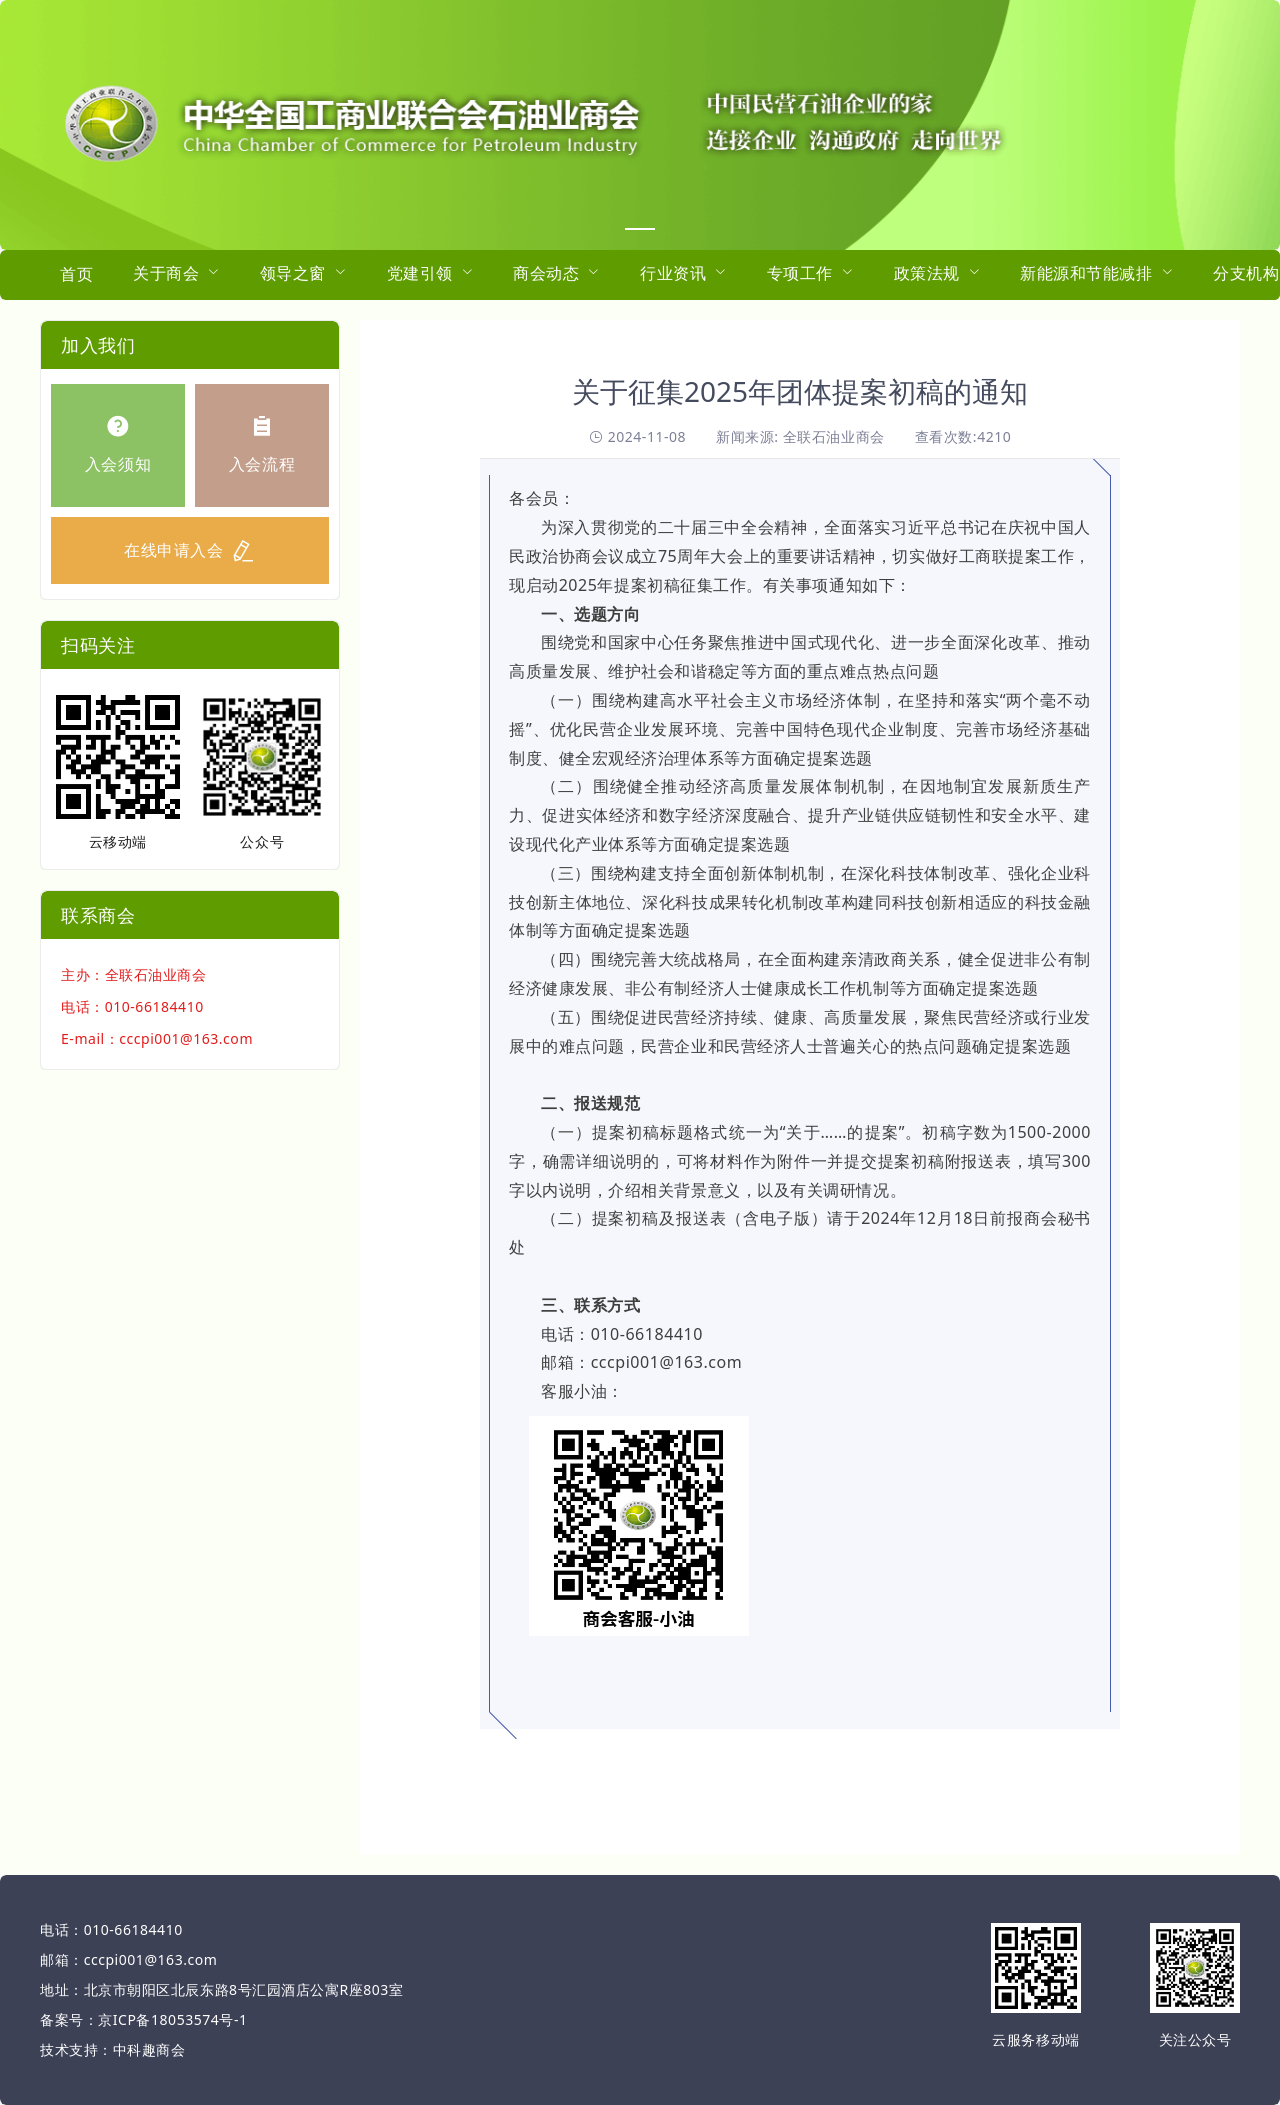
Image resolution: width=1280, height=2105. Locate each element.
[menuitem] (76, 275)
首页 (76, 274)
